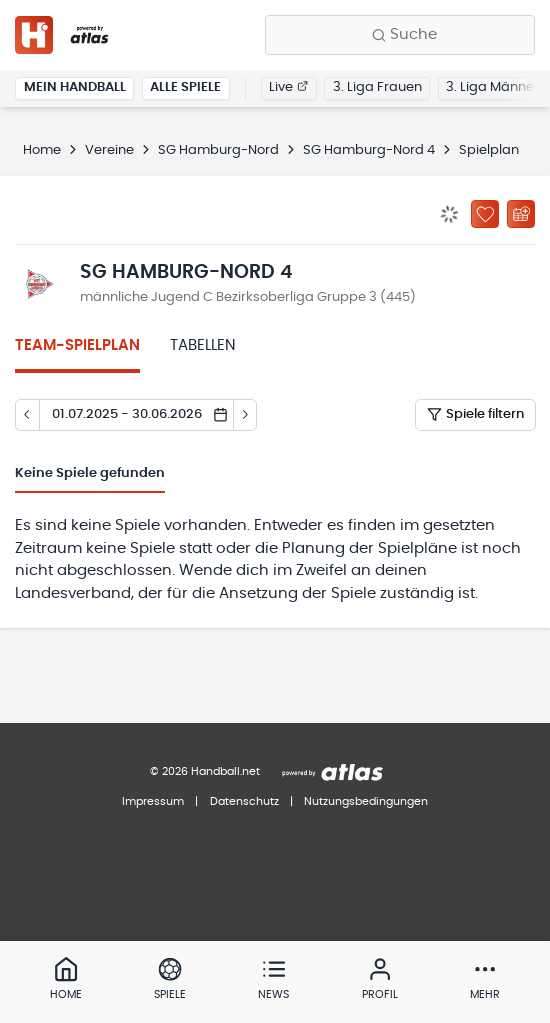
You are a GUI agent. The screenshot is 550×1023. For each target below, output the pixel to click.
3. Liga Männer (492, 87)
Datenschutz (244, 801)
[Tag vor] (246, 415)
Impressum (153, 801)
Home (42, 150)
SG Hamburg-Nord (218, 150)
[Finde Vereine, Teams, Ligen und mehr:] (400, 35)
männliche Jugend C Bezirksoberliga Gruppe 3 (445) (248, 297)
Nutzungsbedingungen (366, 801)
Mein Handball (75, 87)
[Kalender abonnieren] (521, 214)
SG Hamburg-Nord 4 (369, 150)
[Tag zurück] (27, 415)
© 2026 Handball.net (205, 771)
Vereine (109, 150)
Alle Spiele (185, 87)
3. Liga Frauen (377, 87)
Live (288, 87)
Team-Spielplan (77, 345)
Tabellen (203, 345)
